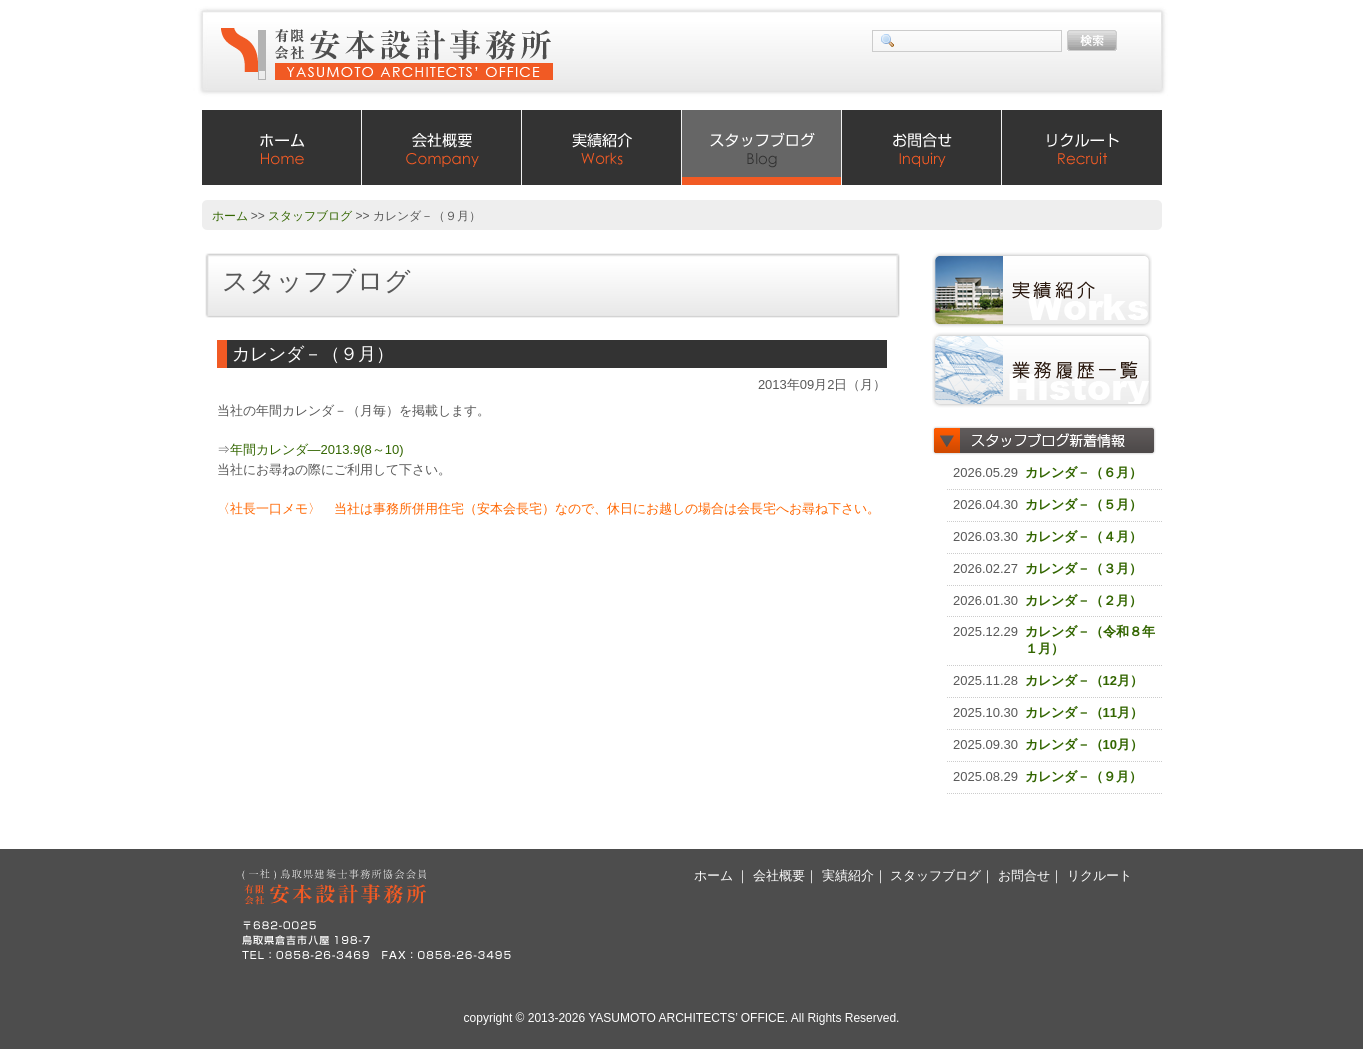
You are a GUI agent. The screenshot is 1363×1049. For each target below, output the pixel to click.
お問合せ (922, 147)
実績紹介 (602, 147)
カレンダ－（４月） (1083, 536)
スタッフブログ (762, 147)
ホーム (282, 147)
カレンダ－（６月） (1083, 472)
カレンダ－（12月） (1084, 680)
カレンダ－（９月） (1083, 776)
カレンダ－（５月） (1083, 504)
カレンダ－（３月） (1083, 568)
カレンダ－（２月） (1083, 600)
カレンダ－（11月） (1084, 712)
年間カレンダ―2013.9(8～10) (317, 449)
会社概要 (442, 147)
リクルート (1082, 147)
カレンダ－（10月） (1084, 744)
